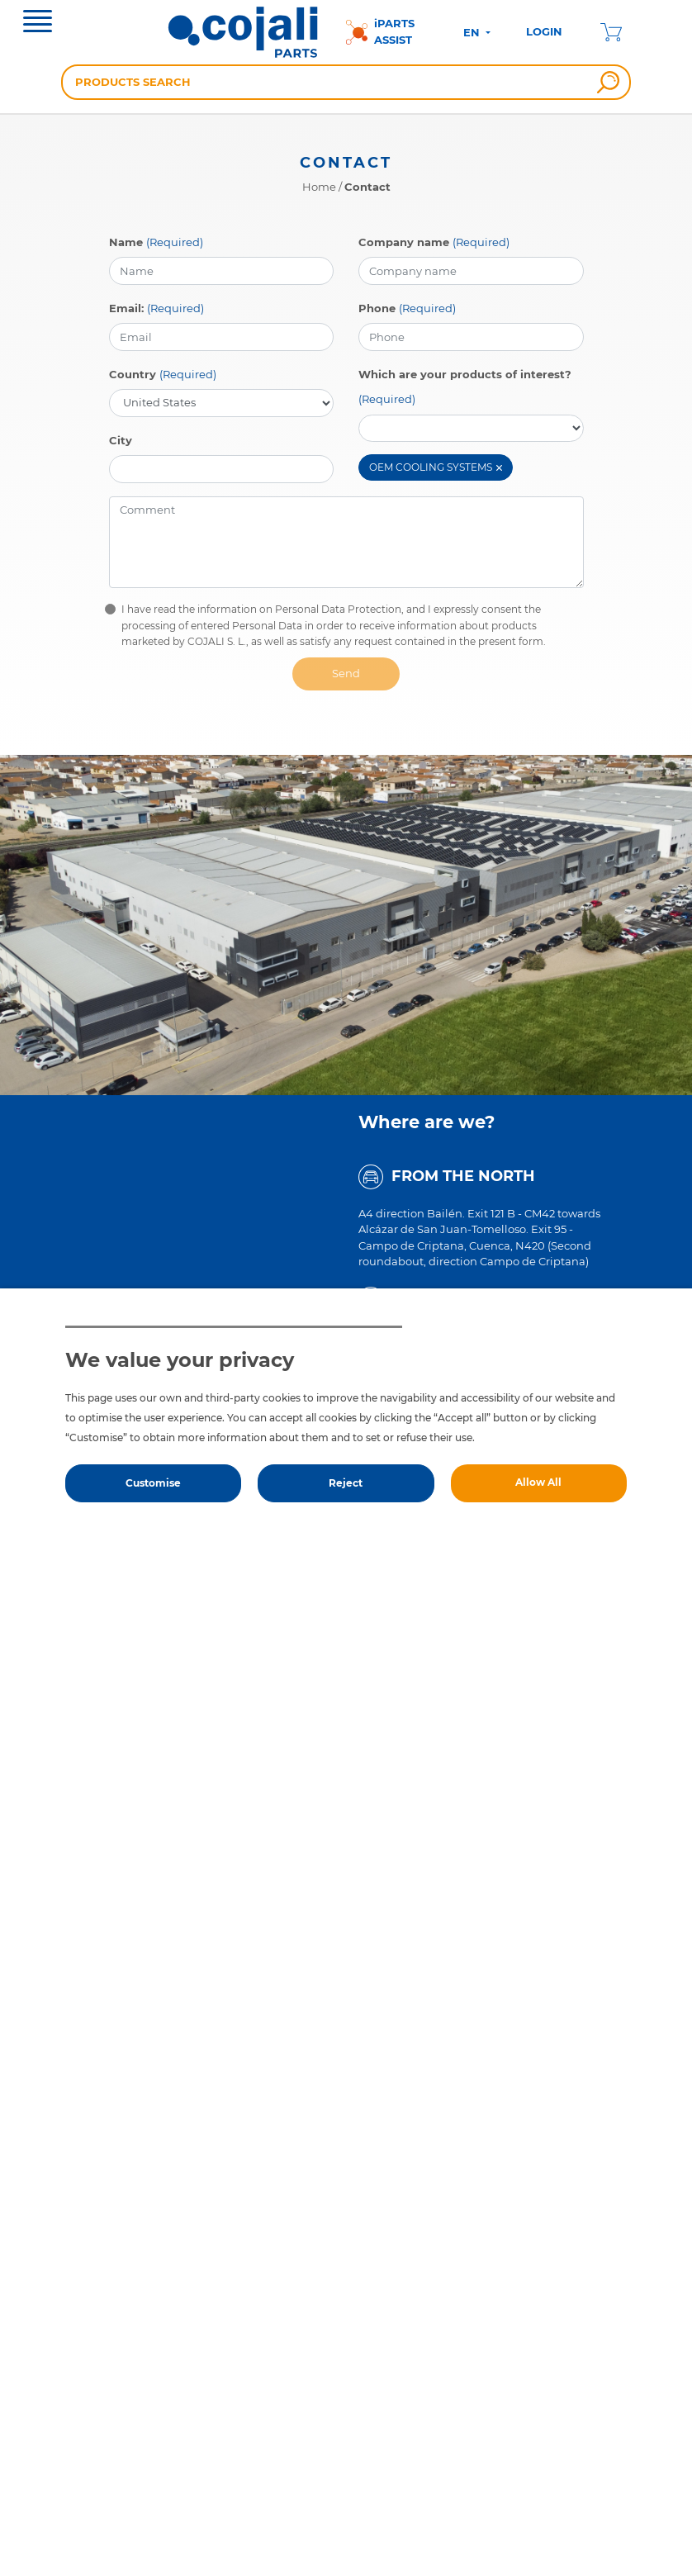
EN (473, 32)
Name (126, 242)
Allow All (538, 1482)
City (120, 440)
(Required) (174, 242)
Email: (126, 308)
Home (319, 186)
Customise (153, 1483)
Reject (346, 1483)
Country (132, 374)
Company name (403, 242)
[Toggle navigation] (37, 23)
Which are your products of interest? (464, 374)
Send (346, 673)
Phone (377, 308)
